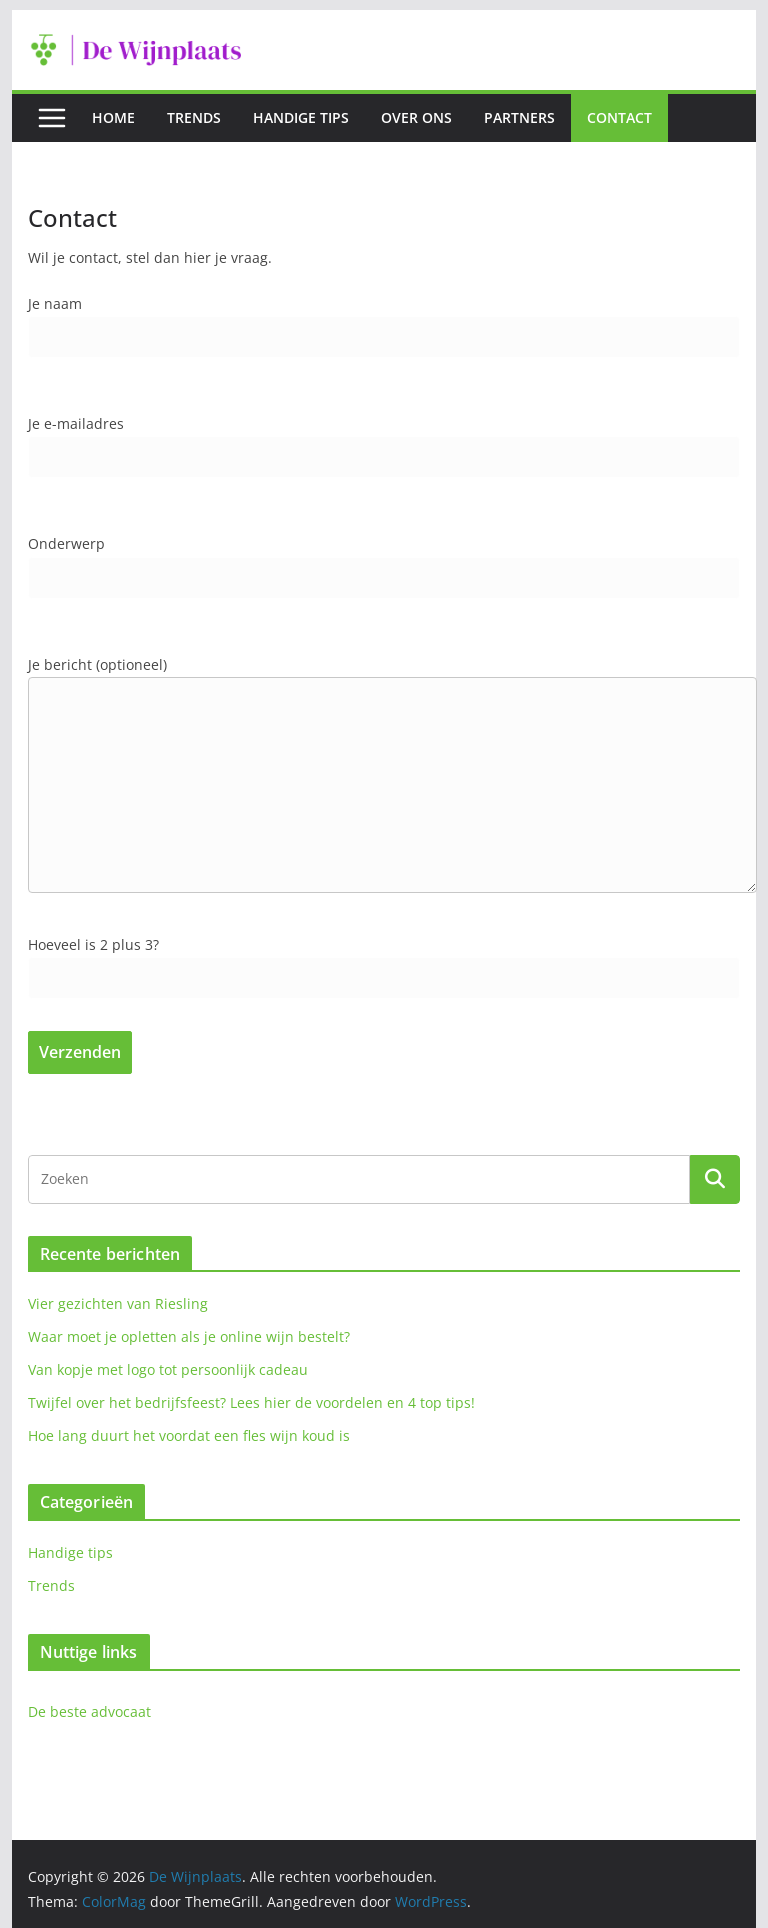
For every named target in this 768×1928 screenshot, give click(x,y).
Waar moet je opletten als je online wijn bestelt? (189, 1336)
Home (113, 117)
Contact (619, 117)
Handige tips (301, 117)
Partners (519, 117)
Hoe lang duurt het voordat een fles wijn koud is (189, 1435)
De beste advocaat (89, 1711)
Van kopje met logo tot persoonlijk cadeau (168, 1369)
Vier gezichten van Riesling (118, 1303)
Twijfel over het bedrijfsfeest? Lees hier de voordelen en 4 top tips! (251, 1402)
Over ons (416, 117)
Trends (194, 117)
